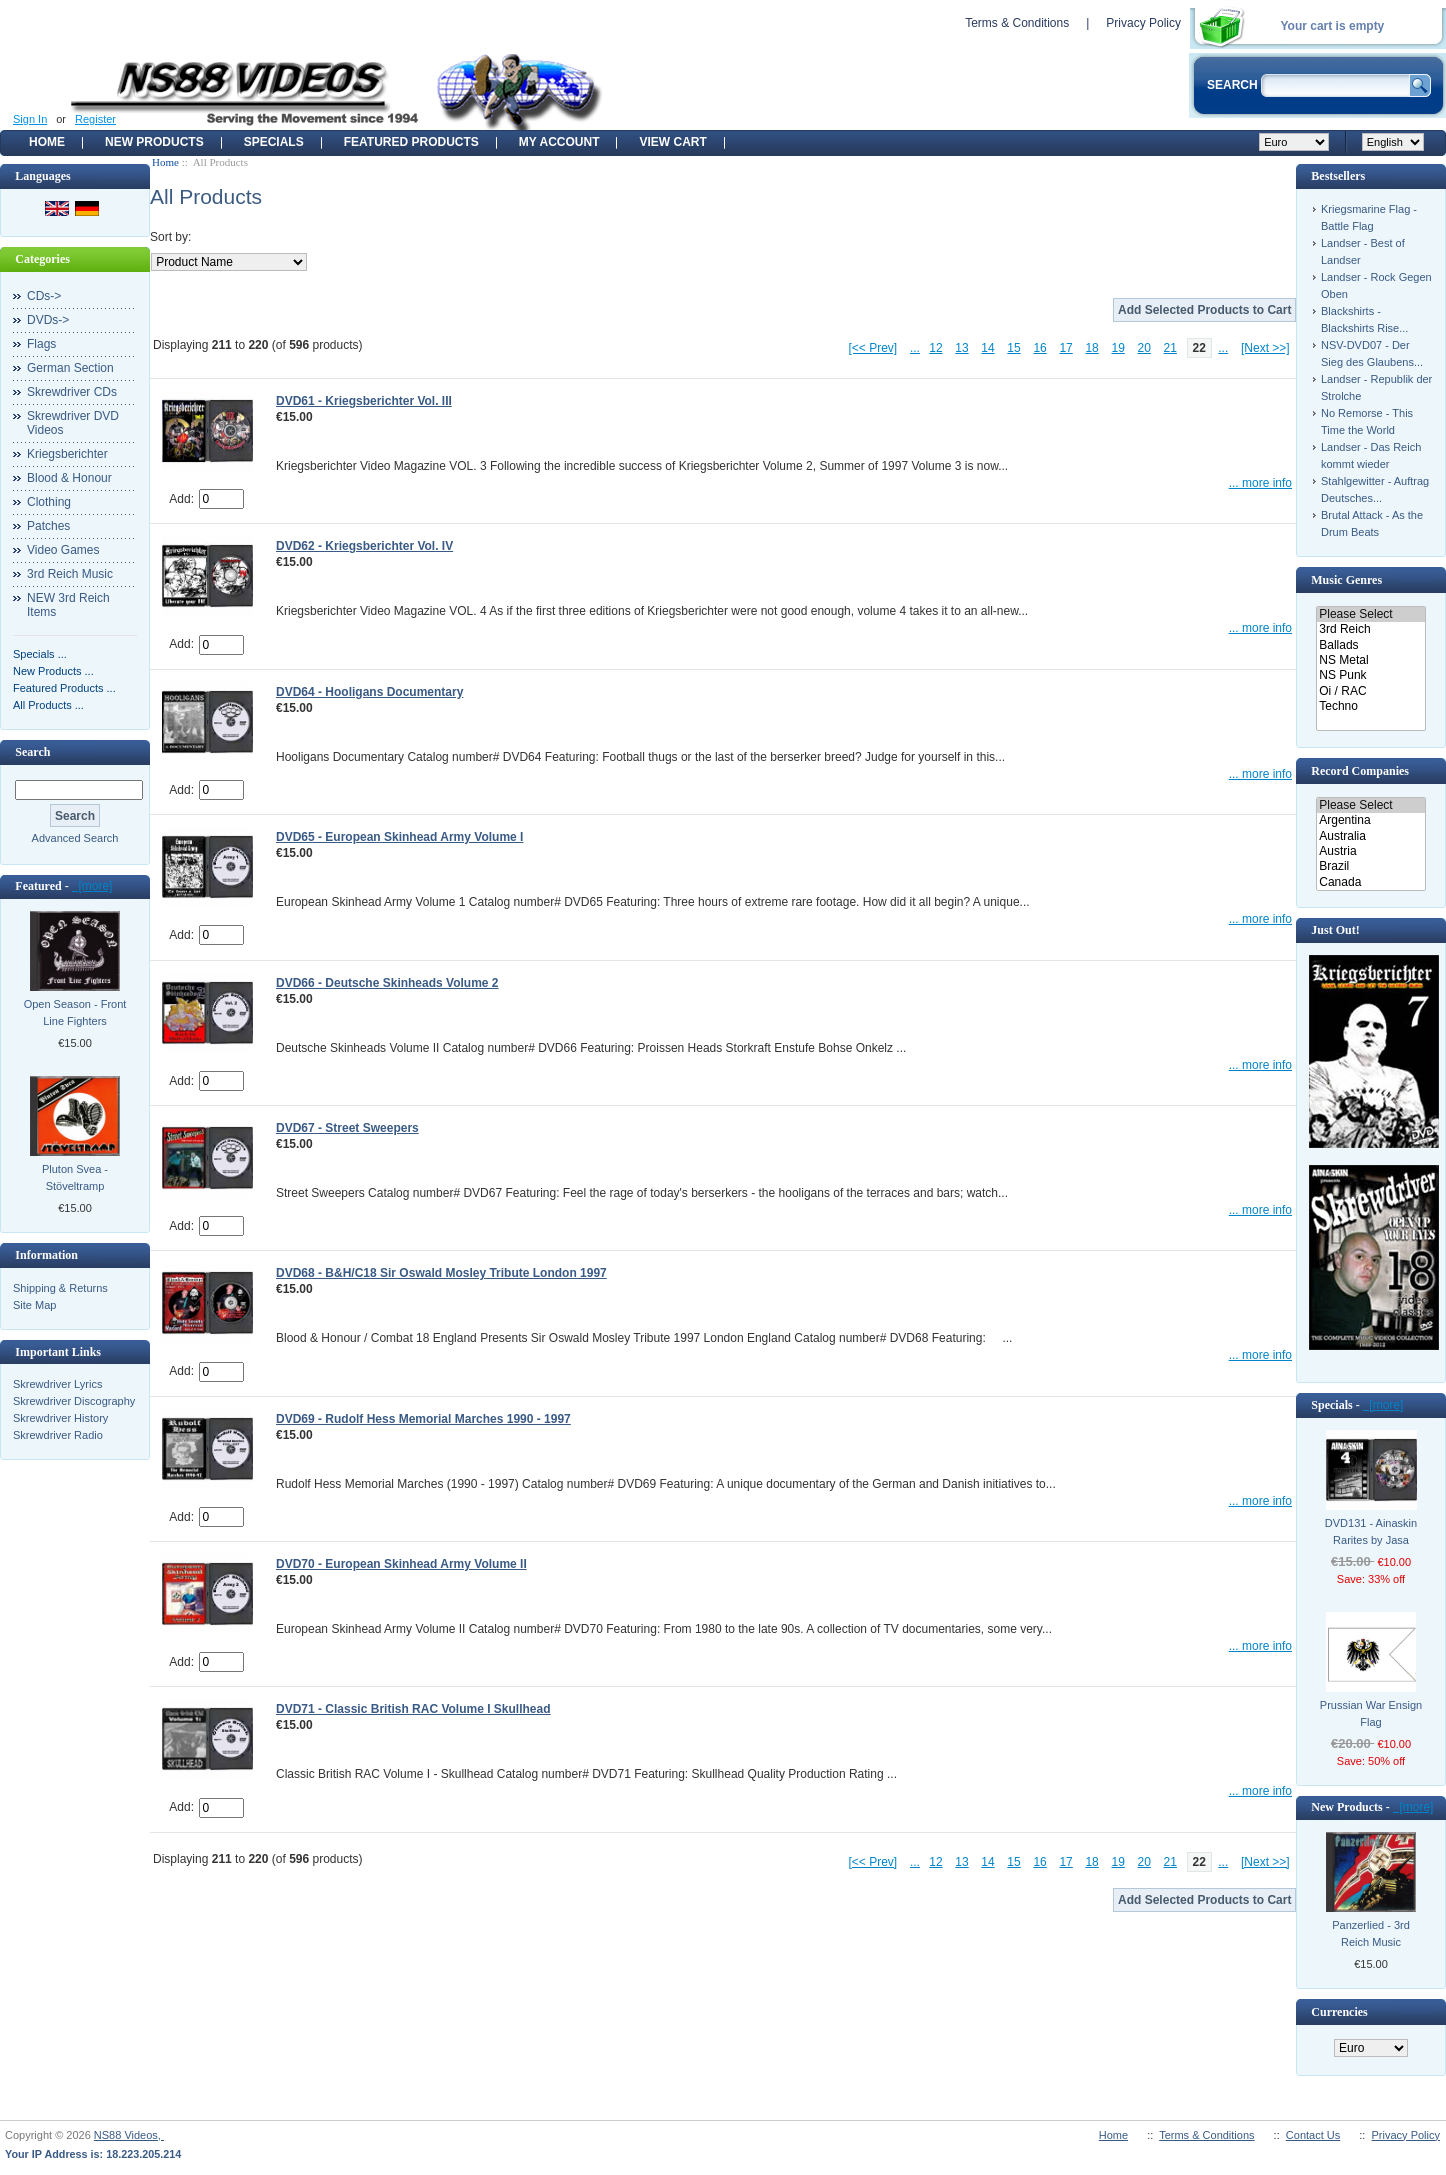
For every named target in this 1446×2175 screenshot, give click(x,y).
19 (1117, 348)
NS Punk (1370, 675)
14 (987, 348)
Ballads (1370, 645)
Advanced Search (75, 838)
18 (1091, 348)
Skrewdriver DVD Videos (73, 423)
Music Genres (1346, 580)
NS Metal (1370, 660)
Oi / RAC (1370, 691)
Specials (274, 142)
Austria (1370, 851)
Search (32, 752)
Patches (48, 526)
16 (1039, 348)
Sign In (30, 119)
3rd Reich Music (70, 574)
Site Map (34, 1305)
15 (1013, 348)
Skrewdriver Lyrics (57, 1384)
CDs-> (44, 296)
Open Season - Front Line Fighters (75, 1012)
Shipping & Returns (60, 1288)
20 (1144, 348)
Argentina (1370, 820)
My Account (559, 142)
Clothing (49, 502)
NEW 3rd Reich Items (68, 605)
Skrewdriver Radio (58, 1435)
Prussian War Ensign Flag (1371, 1713)
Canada (1370, 882)
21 (1170, 348)
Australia (1370, 836)
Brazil (1370, 866)
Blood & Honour (69, 478)
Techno (1370, 706)
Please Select (1370, 614)
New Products (154, 142)
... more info (1260, 483)
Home (47, 142)
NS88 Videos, (129, 2135)
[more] (92, 886)
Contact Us (1313, 2135)
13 (961, 348)
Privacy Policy (1143, 23)
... (915, 348)
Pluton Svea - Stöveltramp (75, 1177)
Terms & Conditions (1017, 23)
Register (95, 119)
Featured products (411, 142)
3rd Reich (1370, 629)
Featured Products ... (64, 688)
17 (1065, 348)
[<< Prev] (873, 348)
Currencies (1339, 2012)
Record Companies (1360, 771)
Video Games (63, 550)
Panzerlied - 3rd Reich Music (1371, 1933)
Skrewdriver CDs (72, 392)
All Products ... (48, 705)
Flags (41, 344)
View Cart (672, 142)
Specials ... (40, 654)
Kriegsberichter (67, 454)
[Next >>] (1265, 348)
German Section (70, 368)
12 (935, 348)
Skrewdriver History (60, 1418)
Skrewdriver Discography (74, 1401)
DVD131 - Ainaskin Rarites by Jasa (1371, 1531)
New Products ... (53, 671)
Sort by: (170, 237)
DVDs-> (48, 320)
